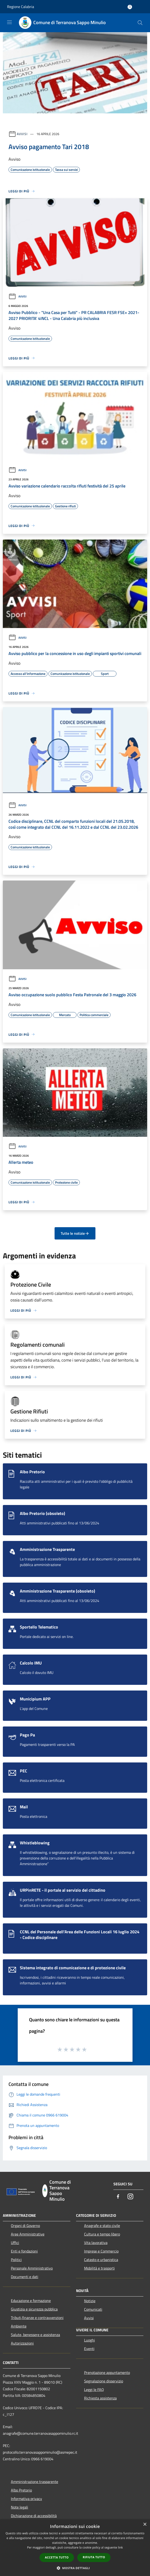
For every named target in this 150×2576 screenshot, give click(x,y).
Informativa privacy (26, 2498)
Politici (16, 2259)
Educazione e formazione (31, 2300)
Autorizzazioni (22, 2343)
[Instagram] (130, 2197)
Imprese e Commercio (101, 2251)
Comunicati (93, 2309)
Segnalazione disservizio (103, 2381)
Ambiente (18, 2326)
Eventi (89, 2348)
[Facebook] (118, 2197)
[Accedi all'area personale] (129, 6)
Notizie (89, 2301)
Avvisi (22, 133)
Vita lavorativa (95, 2242)
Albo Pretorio (21, 2490)
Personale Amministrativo (32, 2268)
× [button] (144, 2524)
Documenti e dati (24, 2276)
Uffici (15, 2242)
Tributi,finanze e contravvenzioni (37, 2317)
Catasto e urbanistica (101, 2259)
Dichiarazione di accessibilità (34, 2515)
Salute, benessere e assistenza (35, 2334)
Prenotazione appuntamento (107, 2372)
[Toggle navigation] (9, 22)
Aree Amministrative (27, 2234)
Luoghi (89, 2340)
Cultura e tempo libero (102, 2234)
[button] (75, 2568)
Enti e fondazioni (24, 2251)
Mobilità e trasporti (99, 2268)
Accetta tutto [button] (57, 2557)
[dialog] (75, 2547)
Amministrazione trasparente (34, 2481)
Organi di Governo (25, 2225)
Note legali (19, 2507)
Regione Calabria (20, 6)
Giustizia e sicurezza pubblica (34, 2309)
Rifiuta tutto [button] (94, 2557)
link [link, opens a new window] (120, 2547)
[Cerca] (140, 23)
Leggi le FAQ (94, 2389)
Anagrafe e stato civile (102, 2225)
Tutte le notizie (75, 1233)
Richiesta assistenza (100, 2398)
